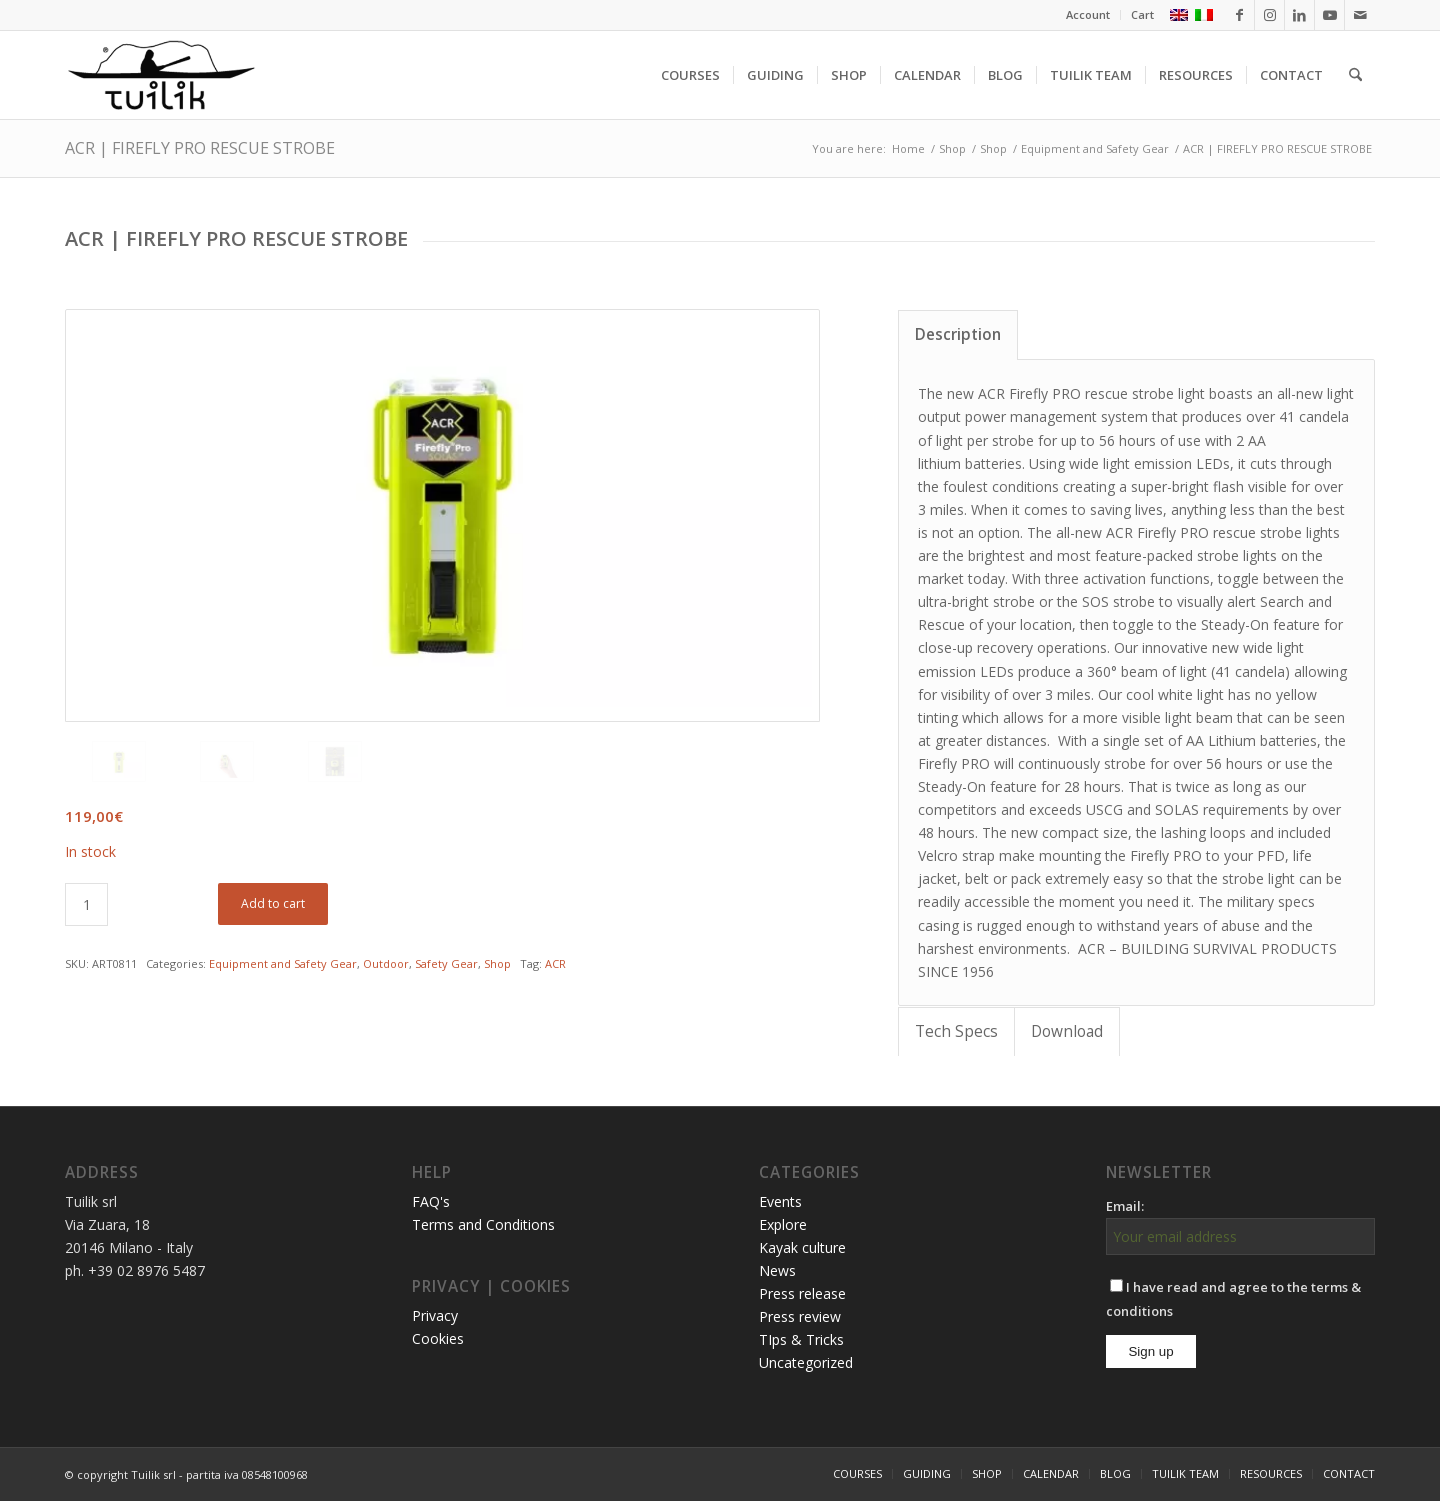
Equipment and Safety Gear (283, 963)
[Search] (1355, 75)
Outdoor (386, 963)
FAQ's (431, 1201)
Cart (1142, 14)
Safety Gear (446, 963)
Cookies (438, 1338)
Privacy (435, 1315)
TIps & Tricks (801, 1339)
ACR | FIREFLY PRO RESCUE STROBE (200, 148)
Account (1088, 14)
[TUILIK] (161, 75)
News (777, 1270)
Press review (800, 1316)
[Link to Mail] (1360, 15)
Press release (802, 1293)
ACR (555, 963)
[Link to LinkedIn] (1299, 15)
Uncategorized (806, 1362)
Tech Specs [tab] (956, 1031)
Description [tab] (958, 334)
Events (780, 1201)
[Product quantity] (86, 904)
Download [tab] (1067, 1031)
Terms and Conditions (483, 1224)
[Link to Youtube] (1329, 15)
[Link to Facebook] (1239, 15)
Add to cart (273, 903)
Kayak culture (802, 1247)
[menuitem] (1088, 15)
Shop (497, 963)
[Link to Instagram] (1269, 15)
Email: (1125, 1206)
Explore (783, 1224)
